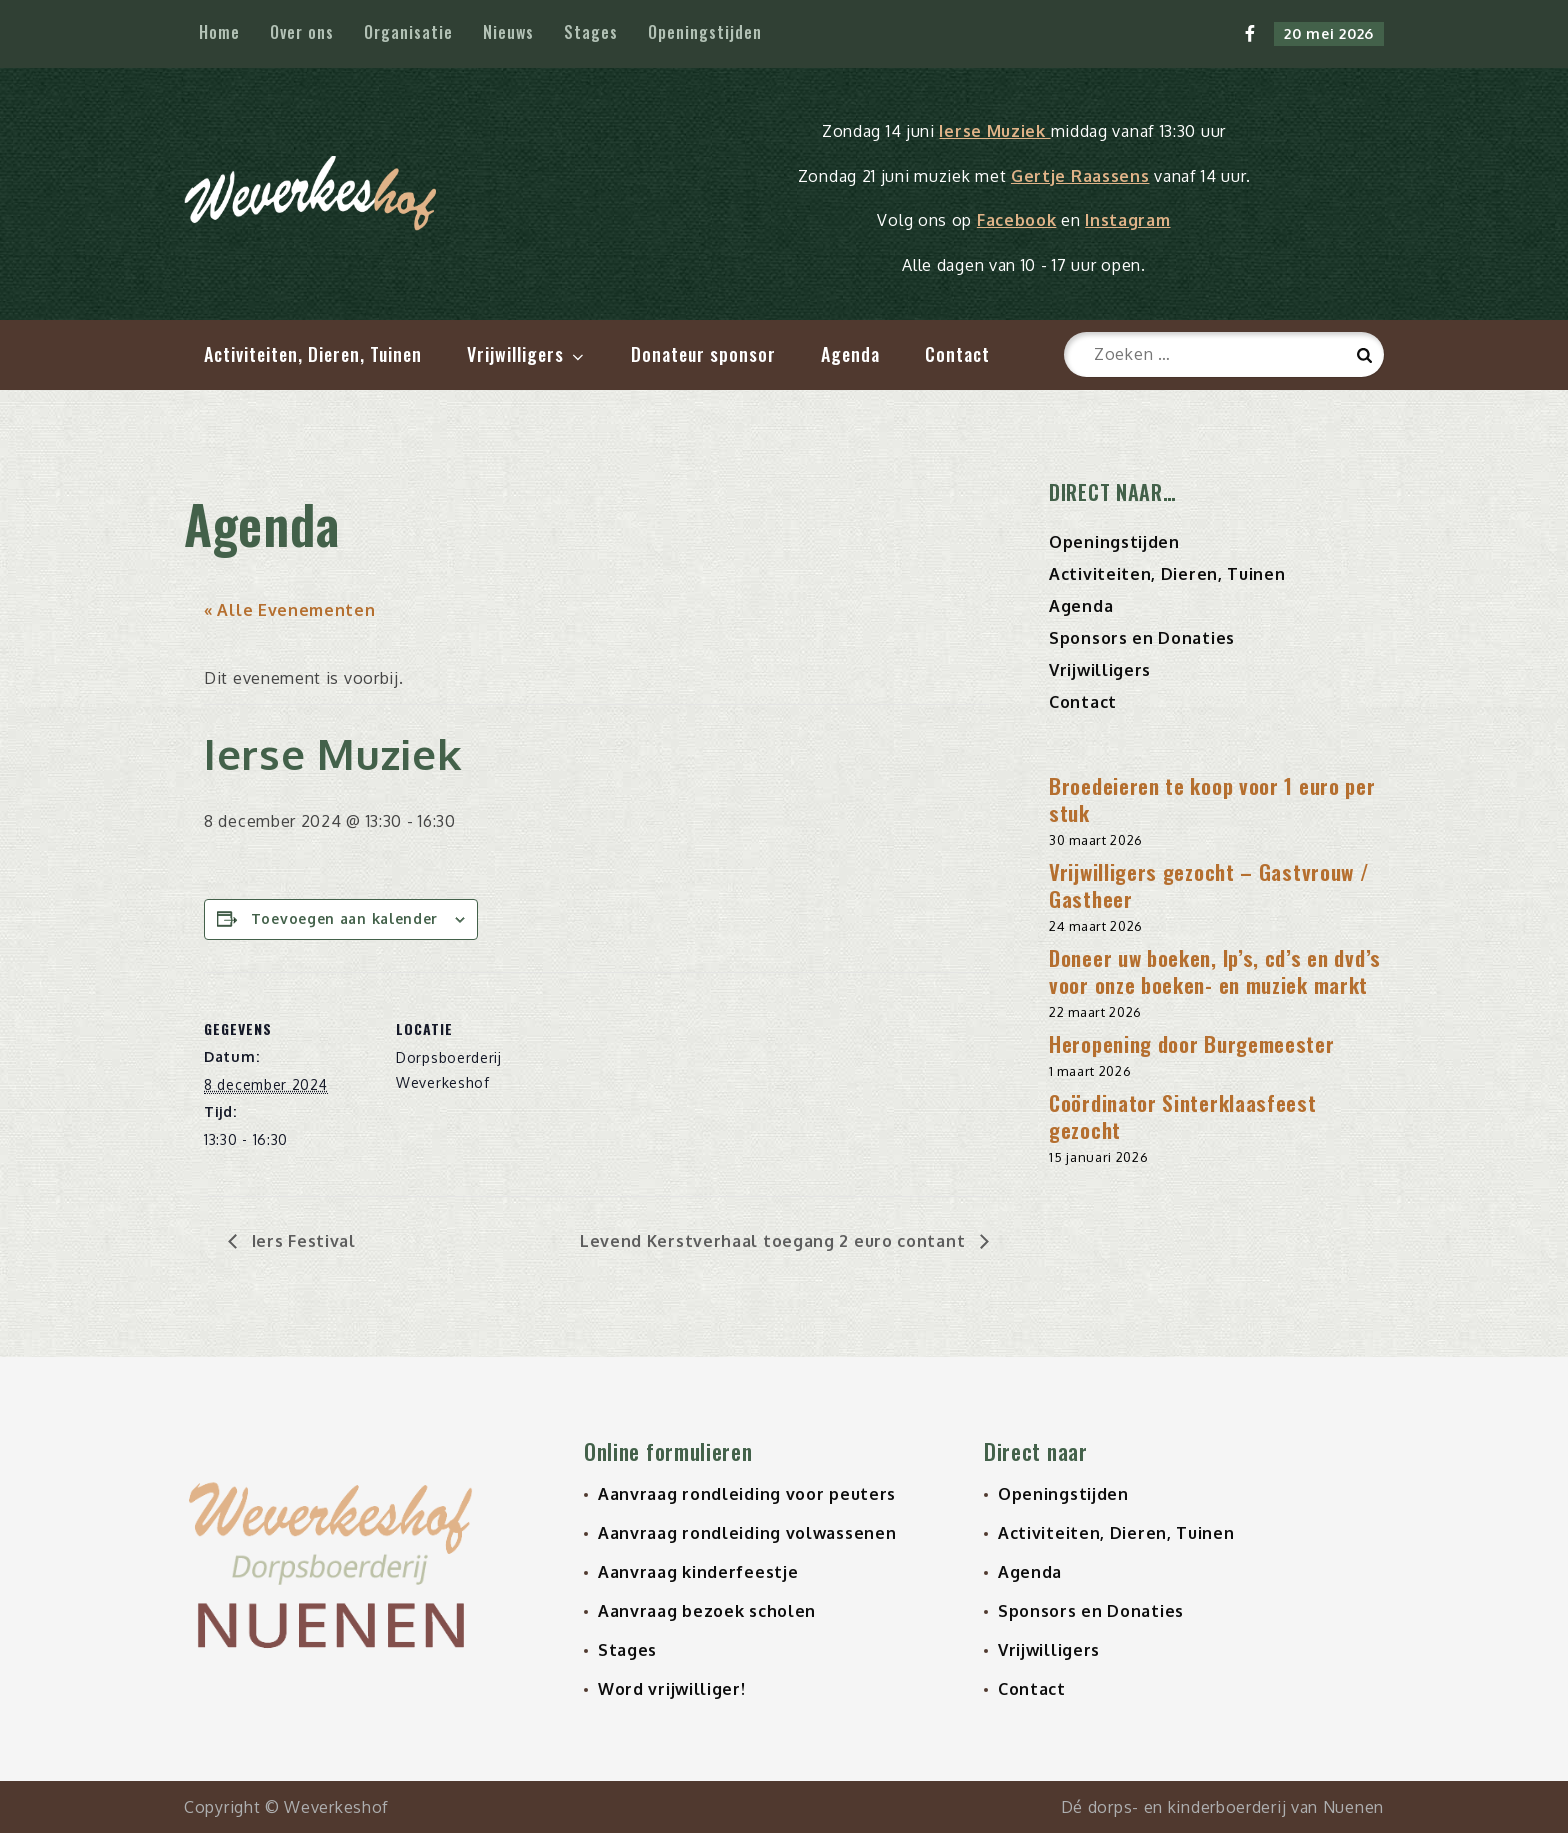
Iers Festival (301, 1242)
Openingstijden (705, 32)
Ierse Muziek (994, 131)
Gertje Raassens (1080, 176)
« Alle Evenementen (290, 611)
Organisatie (408, 32)
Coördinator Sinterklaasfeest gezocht (1183, 1117)
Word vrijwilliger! (672, 1689)
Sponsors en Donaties (1142, 639)
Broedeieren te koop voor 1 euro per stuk (1212, 800)
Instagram (1127, 220)
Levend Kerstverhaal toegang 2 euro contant (775, 1242)
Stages (591, 32)
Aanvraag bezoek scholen (707, 1611)
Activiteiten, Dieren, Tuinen (313, 354)
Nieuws (508, 32)
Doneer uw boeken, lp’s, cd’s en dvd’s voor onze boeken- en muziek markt (1215, 972)
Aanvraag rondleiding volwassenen (747, 1533)
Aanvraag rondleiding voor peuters (747, 1494)
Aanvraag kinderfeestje (698, 1572)
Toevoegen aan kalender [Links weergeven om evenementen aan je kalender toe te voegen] (344, 919)
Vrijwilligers (527, 354)
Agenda (850, 354)
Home (219, 32)
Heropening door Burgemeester (1192, 1044)
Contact (957, 354)
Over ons (302, 32)
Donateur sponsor (703, 354)
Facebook (1017, 220)
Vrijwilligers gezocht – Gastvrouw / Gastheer (1209, 886)
